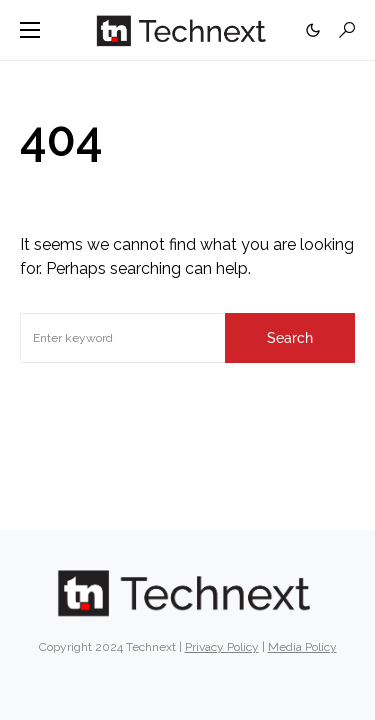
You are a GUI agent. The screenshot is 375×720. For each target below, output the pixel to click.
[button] (30, 30)
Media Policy (302, 647)
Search (290, 338)
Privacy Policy (222, 647)
